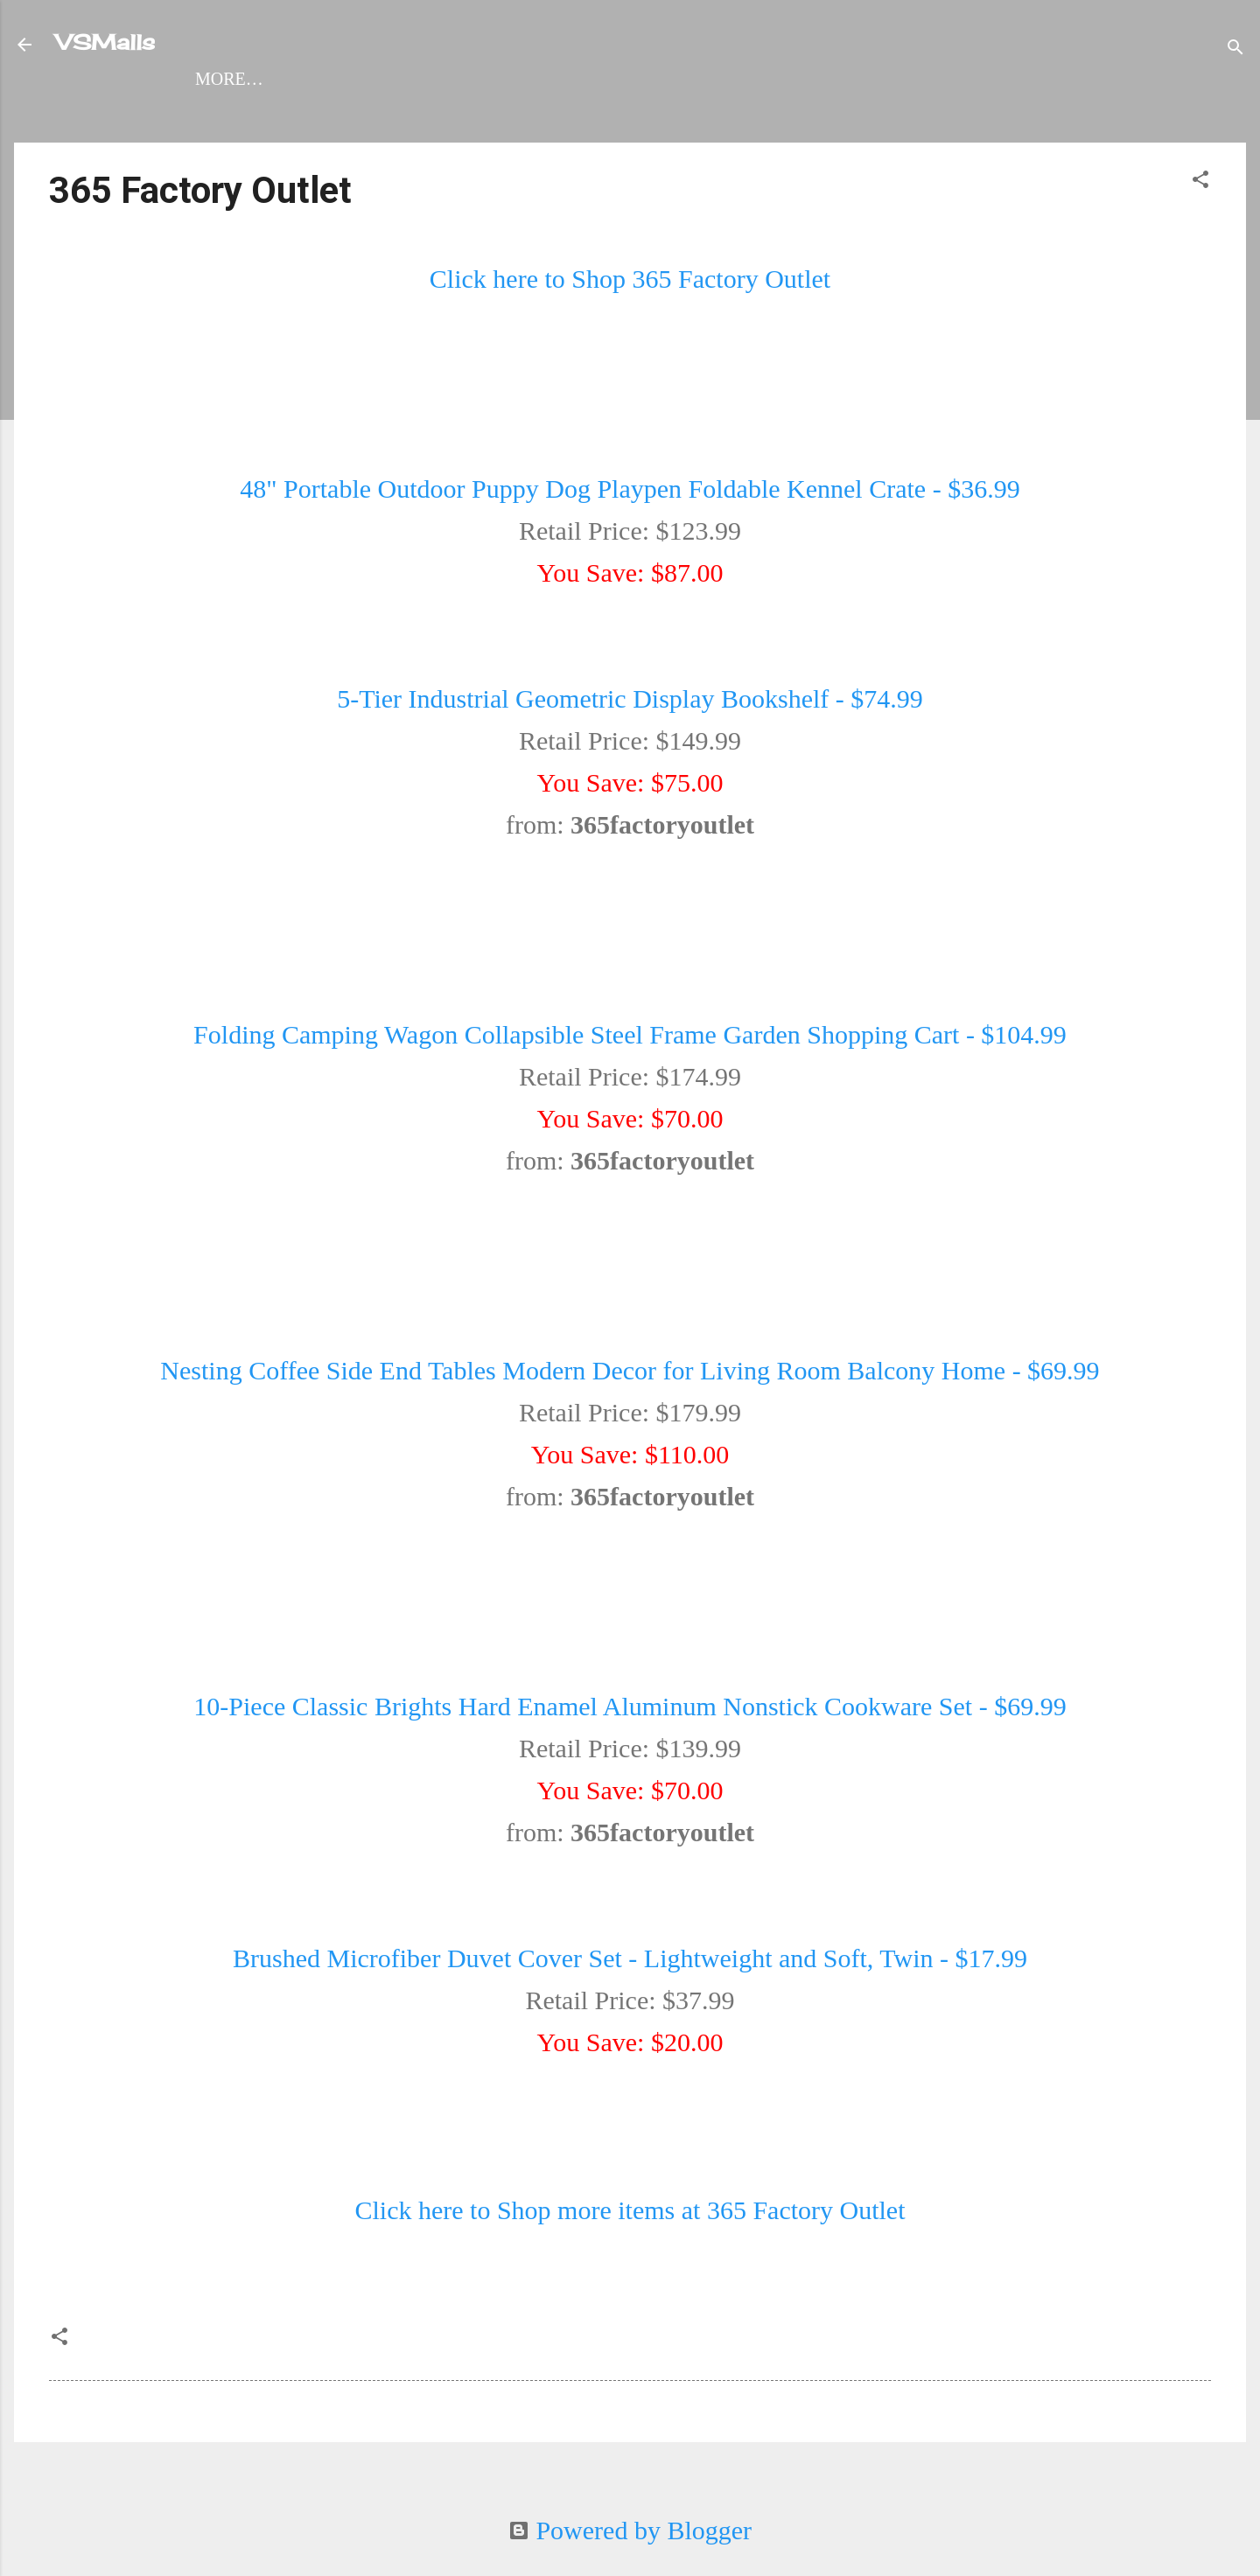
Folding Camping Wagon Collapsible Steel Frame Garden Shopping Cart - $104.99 (630, 1072)
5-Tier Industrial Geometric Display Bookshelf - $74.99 (630, 736)
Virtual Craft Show (1035, 112)
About (875, 112)
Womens (405, 112)
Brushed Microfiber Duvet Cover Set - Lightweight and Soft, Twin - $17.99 (630, 1995)
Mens (503, 112)
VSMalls (105, 42)
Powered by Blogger (630, 2530)
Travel (595, 112)
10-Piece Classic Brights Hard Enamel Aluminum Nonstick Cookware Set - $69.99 (629, 1743)
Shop (151, 112)
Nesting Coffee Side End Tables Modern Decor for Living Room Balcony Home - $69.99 (629, 1407)
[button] (1200, 217)
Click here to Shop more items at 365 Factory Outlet (629, 2247)
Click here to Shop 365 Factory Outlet (630, 316)
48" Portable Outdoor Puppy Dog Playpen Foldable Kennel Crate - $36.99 (629, 526)
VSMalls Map (270, 112)
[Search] (1235, 47)
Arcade (699, 112)
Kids (790, 112)
